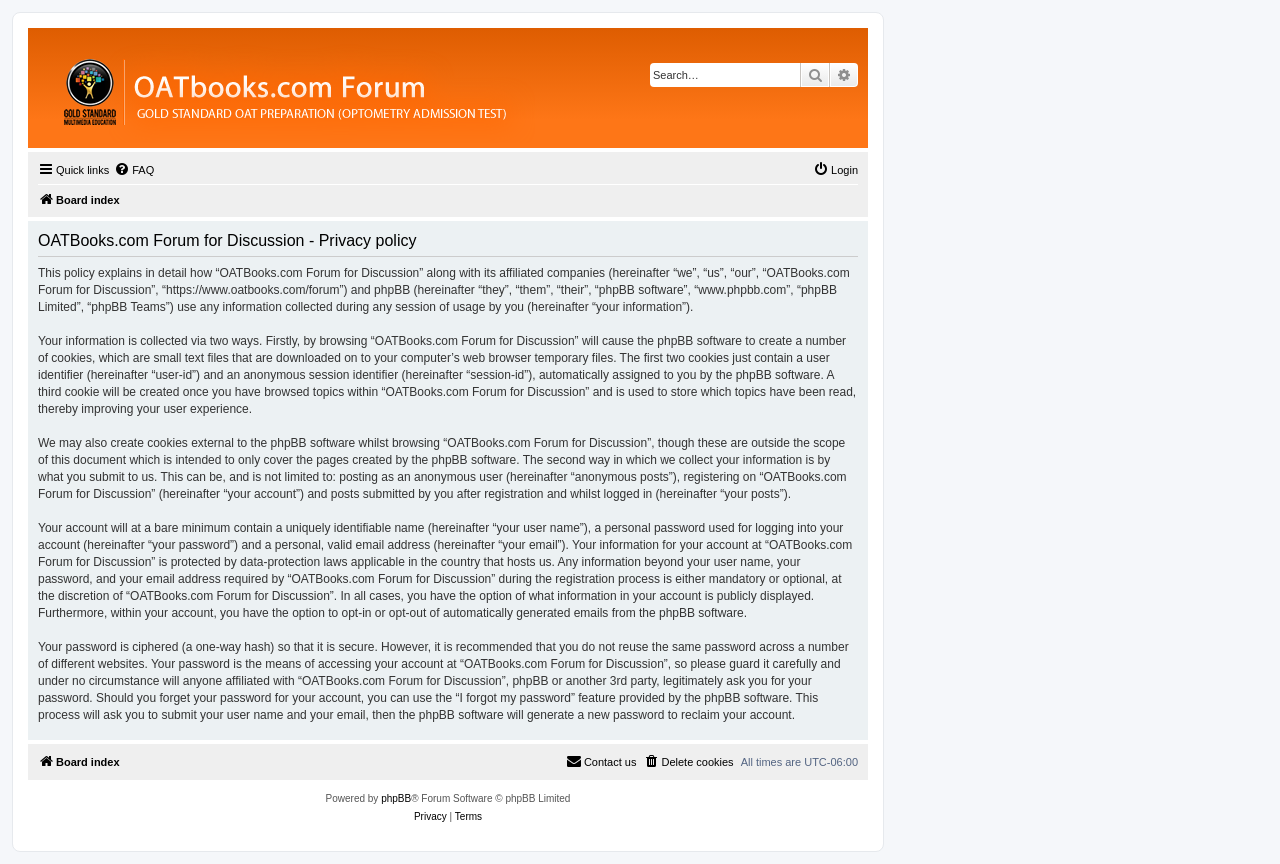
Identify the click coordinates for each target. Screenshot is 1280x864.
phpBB (396, 798)
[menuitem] (134, 170)
